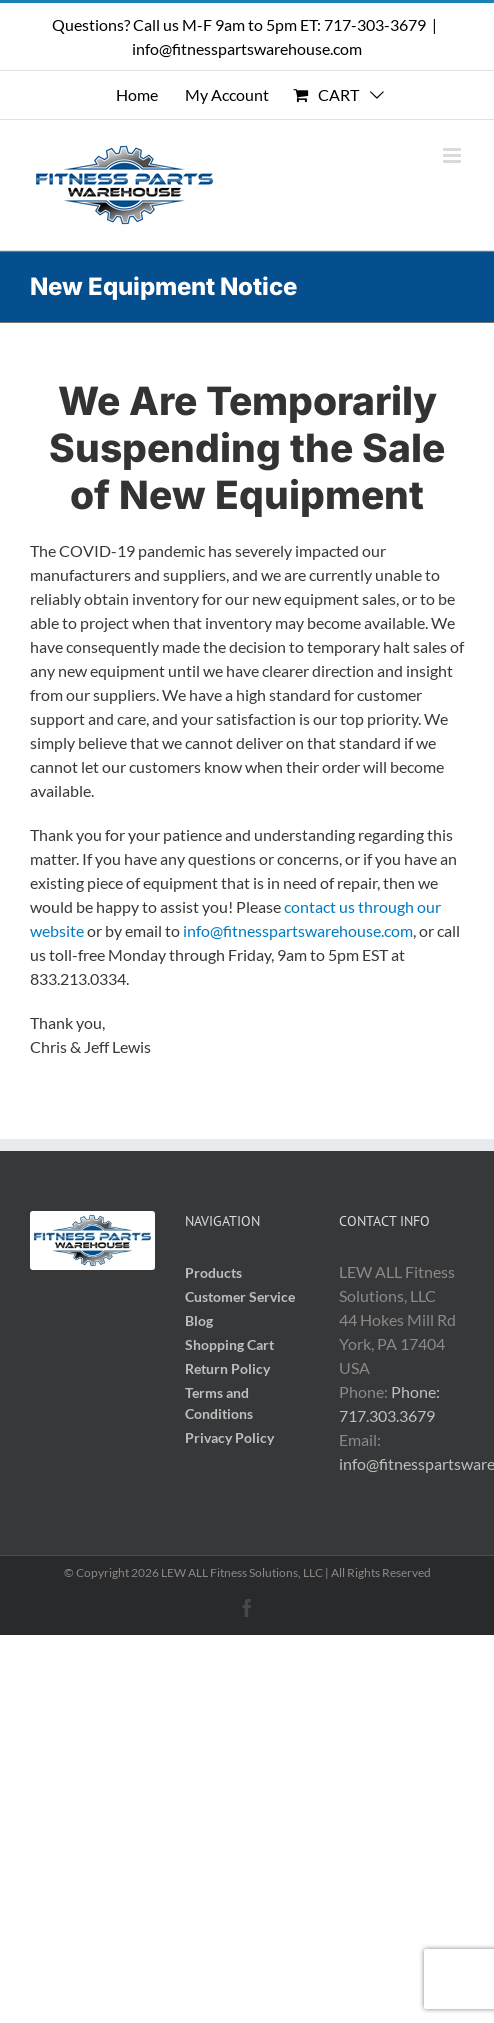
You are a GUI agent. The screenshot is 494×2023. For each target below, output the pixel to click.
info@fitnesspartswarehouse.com (247, 48)
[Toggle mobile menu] (453, 155)
